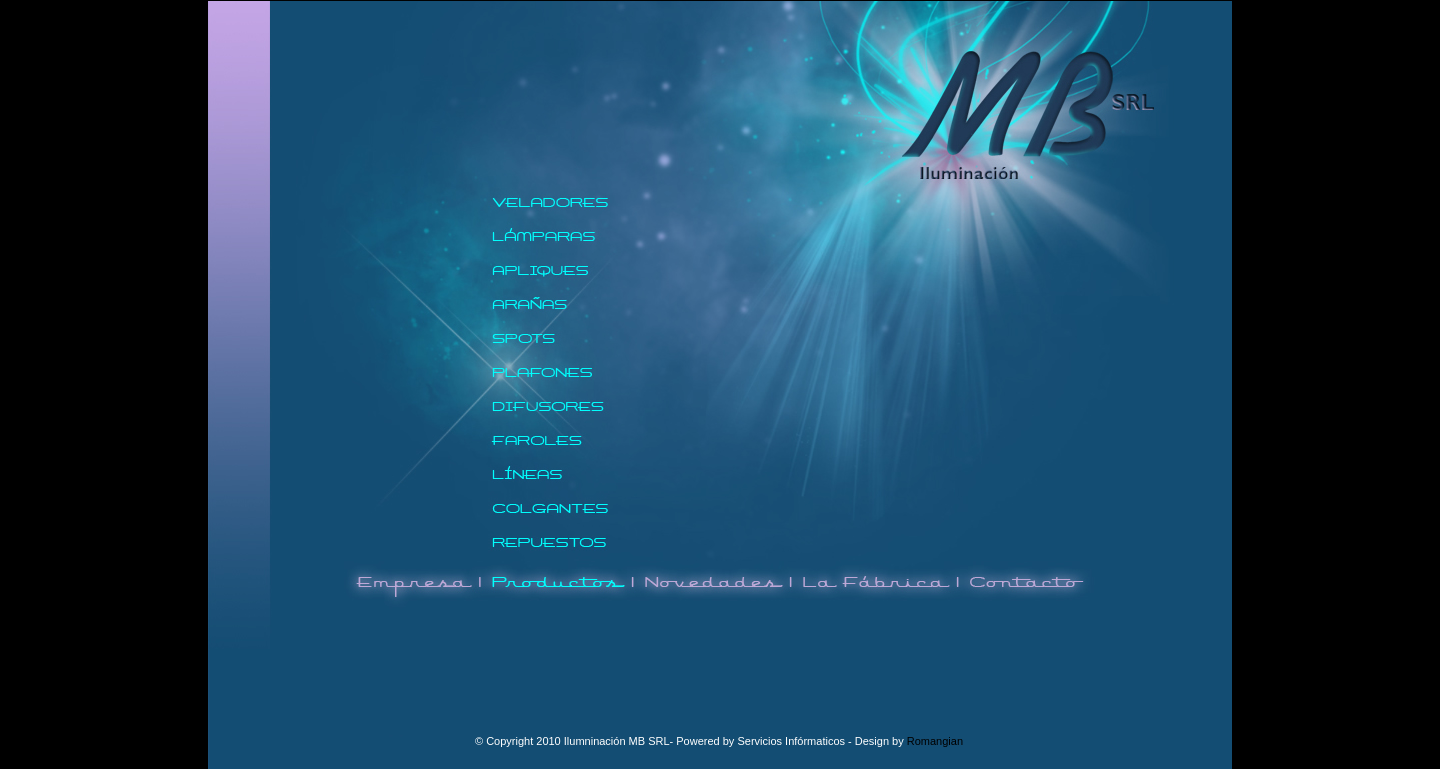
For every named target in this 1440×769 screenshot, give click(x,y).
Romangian (935, 741)
